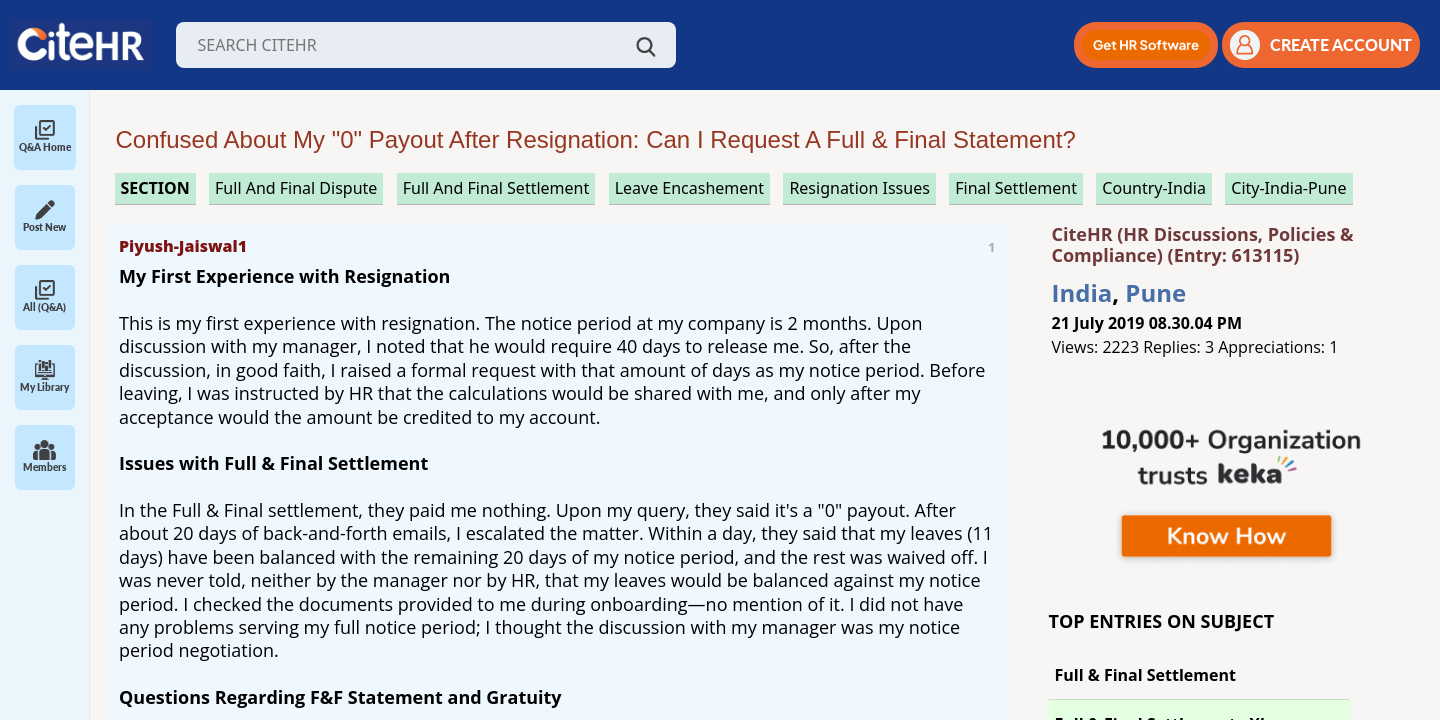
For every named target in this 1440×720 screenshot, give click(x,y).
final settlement (1016, 188)
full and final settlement (496, 188)
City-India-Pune (1288, 188)
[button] (1146, 45)
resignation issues (859, 188)
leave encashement (689, 188)
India (1082, 292)
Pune (1155, 292)
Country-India (1154, 188)
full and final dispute (296, 188)
